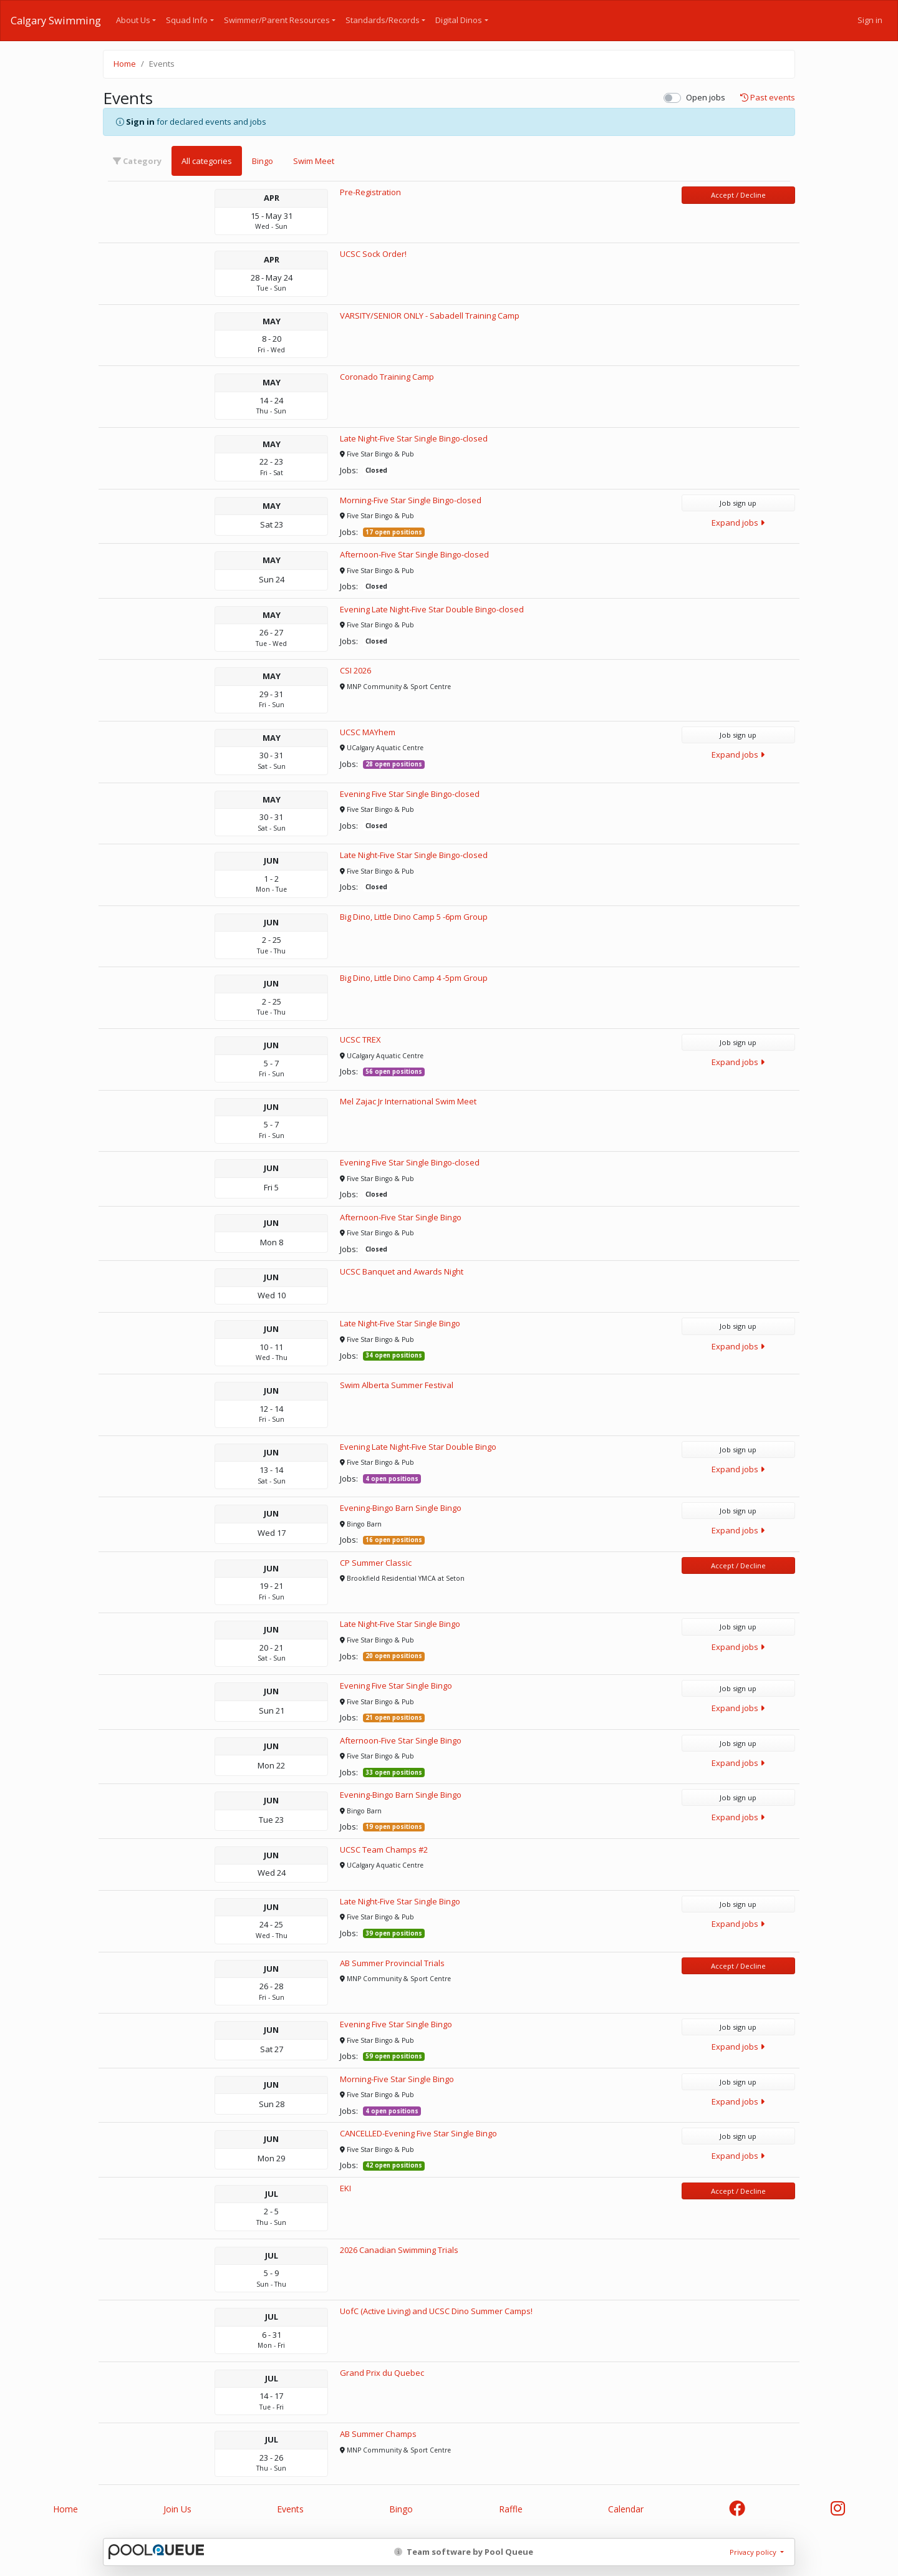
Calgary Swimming (56, 20)
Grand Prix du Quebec (382, 2372)
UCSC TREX (360, 1039)
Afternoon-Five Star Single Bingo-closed (414, 554)
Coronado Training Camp (387, 376)
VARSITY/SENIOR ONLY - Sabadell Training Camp (429, 315)
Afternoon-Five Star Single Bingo (400, 1217)
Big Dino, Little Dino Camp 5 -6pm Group (414, 916)
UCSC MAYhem (367, 732)
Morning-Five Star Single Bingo (397, 2079)
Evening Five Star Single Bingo (396, 1685)
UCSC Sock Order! (373, 253)
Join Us (177, 2509)
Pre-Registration (370, 192)
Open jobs (705, 97)
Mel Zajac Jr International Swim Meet (408, 1101)
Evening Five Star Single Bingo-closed (410, 793)
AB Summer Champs (378, 2433)
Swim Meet (313, 160)
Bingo (262, 160)
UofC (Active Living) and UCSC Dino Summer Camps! (436, 2311)
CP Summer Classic (376, 1562)
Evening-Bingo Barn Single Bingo (400, 1507)
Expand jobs (738, 522)
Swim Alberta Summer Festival (396, 1385)
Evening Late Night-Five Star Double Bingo (418, 1446)
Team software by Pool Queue (463, 2551)
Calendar (626, 2509)
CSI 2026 (355, 670)
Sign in (869, 20)
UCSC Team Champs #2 (384, 1849)
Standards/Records (382, 20)
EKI (345, 2188)
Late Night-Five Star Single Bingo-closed (414, 438)
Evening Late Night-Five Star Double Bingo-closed (432, 609)
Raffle (511, 2509)
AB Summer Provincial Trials (392, 1963)
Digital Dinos (458, 20)
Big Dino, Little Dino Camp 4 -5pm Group (414, 977)
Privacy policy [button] (754, 2552)
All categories (206, 160)
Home (124, 63)
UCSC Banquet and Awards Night (401, 1271)
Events (290, 2509)
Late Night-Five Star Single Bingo (400, 1323)
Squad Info (187, 20)
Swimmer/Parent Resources (277, 20)
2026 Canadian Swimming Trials (399, 2249)
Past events (767, 98)
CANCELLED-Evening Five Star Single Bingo (418, 2133)
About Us (133, 20)
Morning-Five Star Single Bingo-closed (410, 500)
